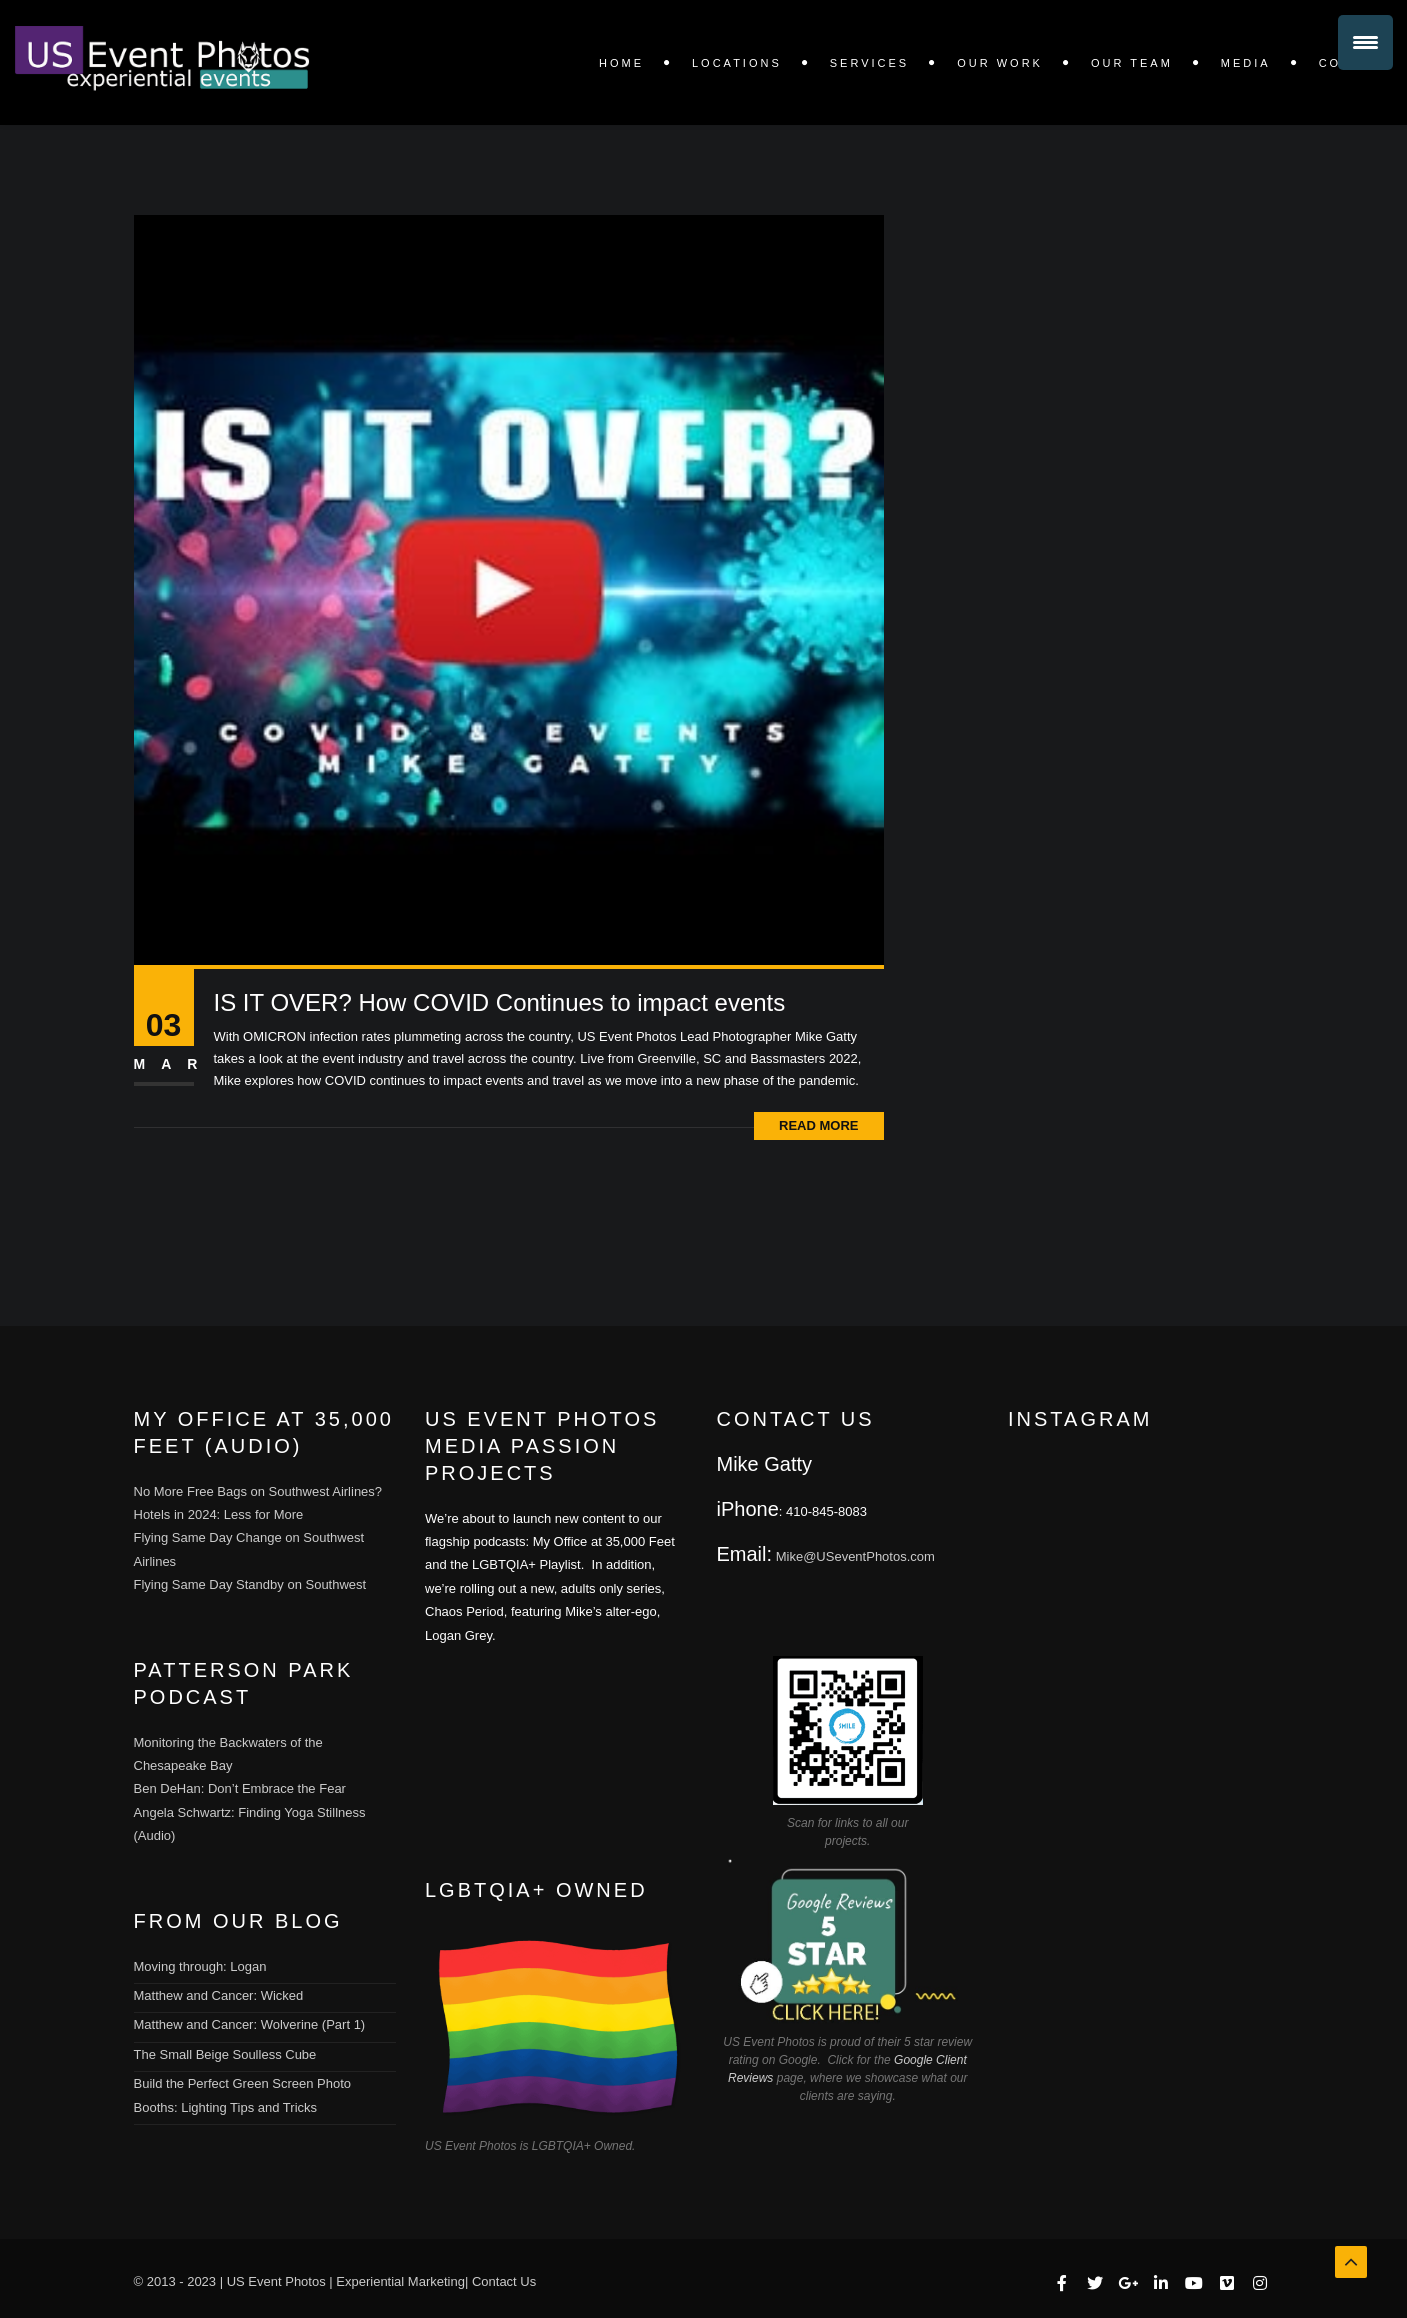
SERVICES (869, 63)
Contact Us (504, 2281)
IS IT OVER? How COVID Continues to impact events (500, 1002)
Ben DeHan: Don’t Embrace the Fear (240, 1788)
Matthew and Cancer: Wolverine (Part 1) (250, 2024)
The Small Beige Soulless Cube (225, 2054)
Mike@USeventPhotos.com (855, 1556)
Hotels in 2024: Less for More (219, 1514)
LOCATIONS (737, 63)
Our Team (1132, 63)
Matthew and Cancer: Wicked (219, 1995)
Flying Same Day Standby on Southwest (250, 1584)
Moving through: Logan (200, 1966)
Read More (818, 1125)
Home (621, 63)
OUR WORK (1000, 63)
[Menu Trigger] (1365, 42)
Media (1246, 63)
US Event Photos (276, 2281)
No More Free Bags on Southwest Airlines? (258, 1491)
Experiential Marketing (400, 2281)
